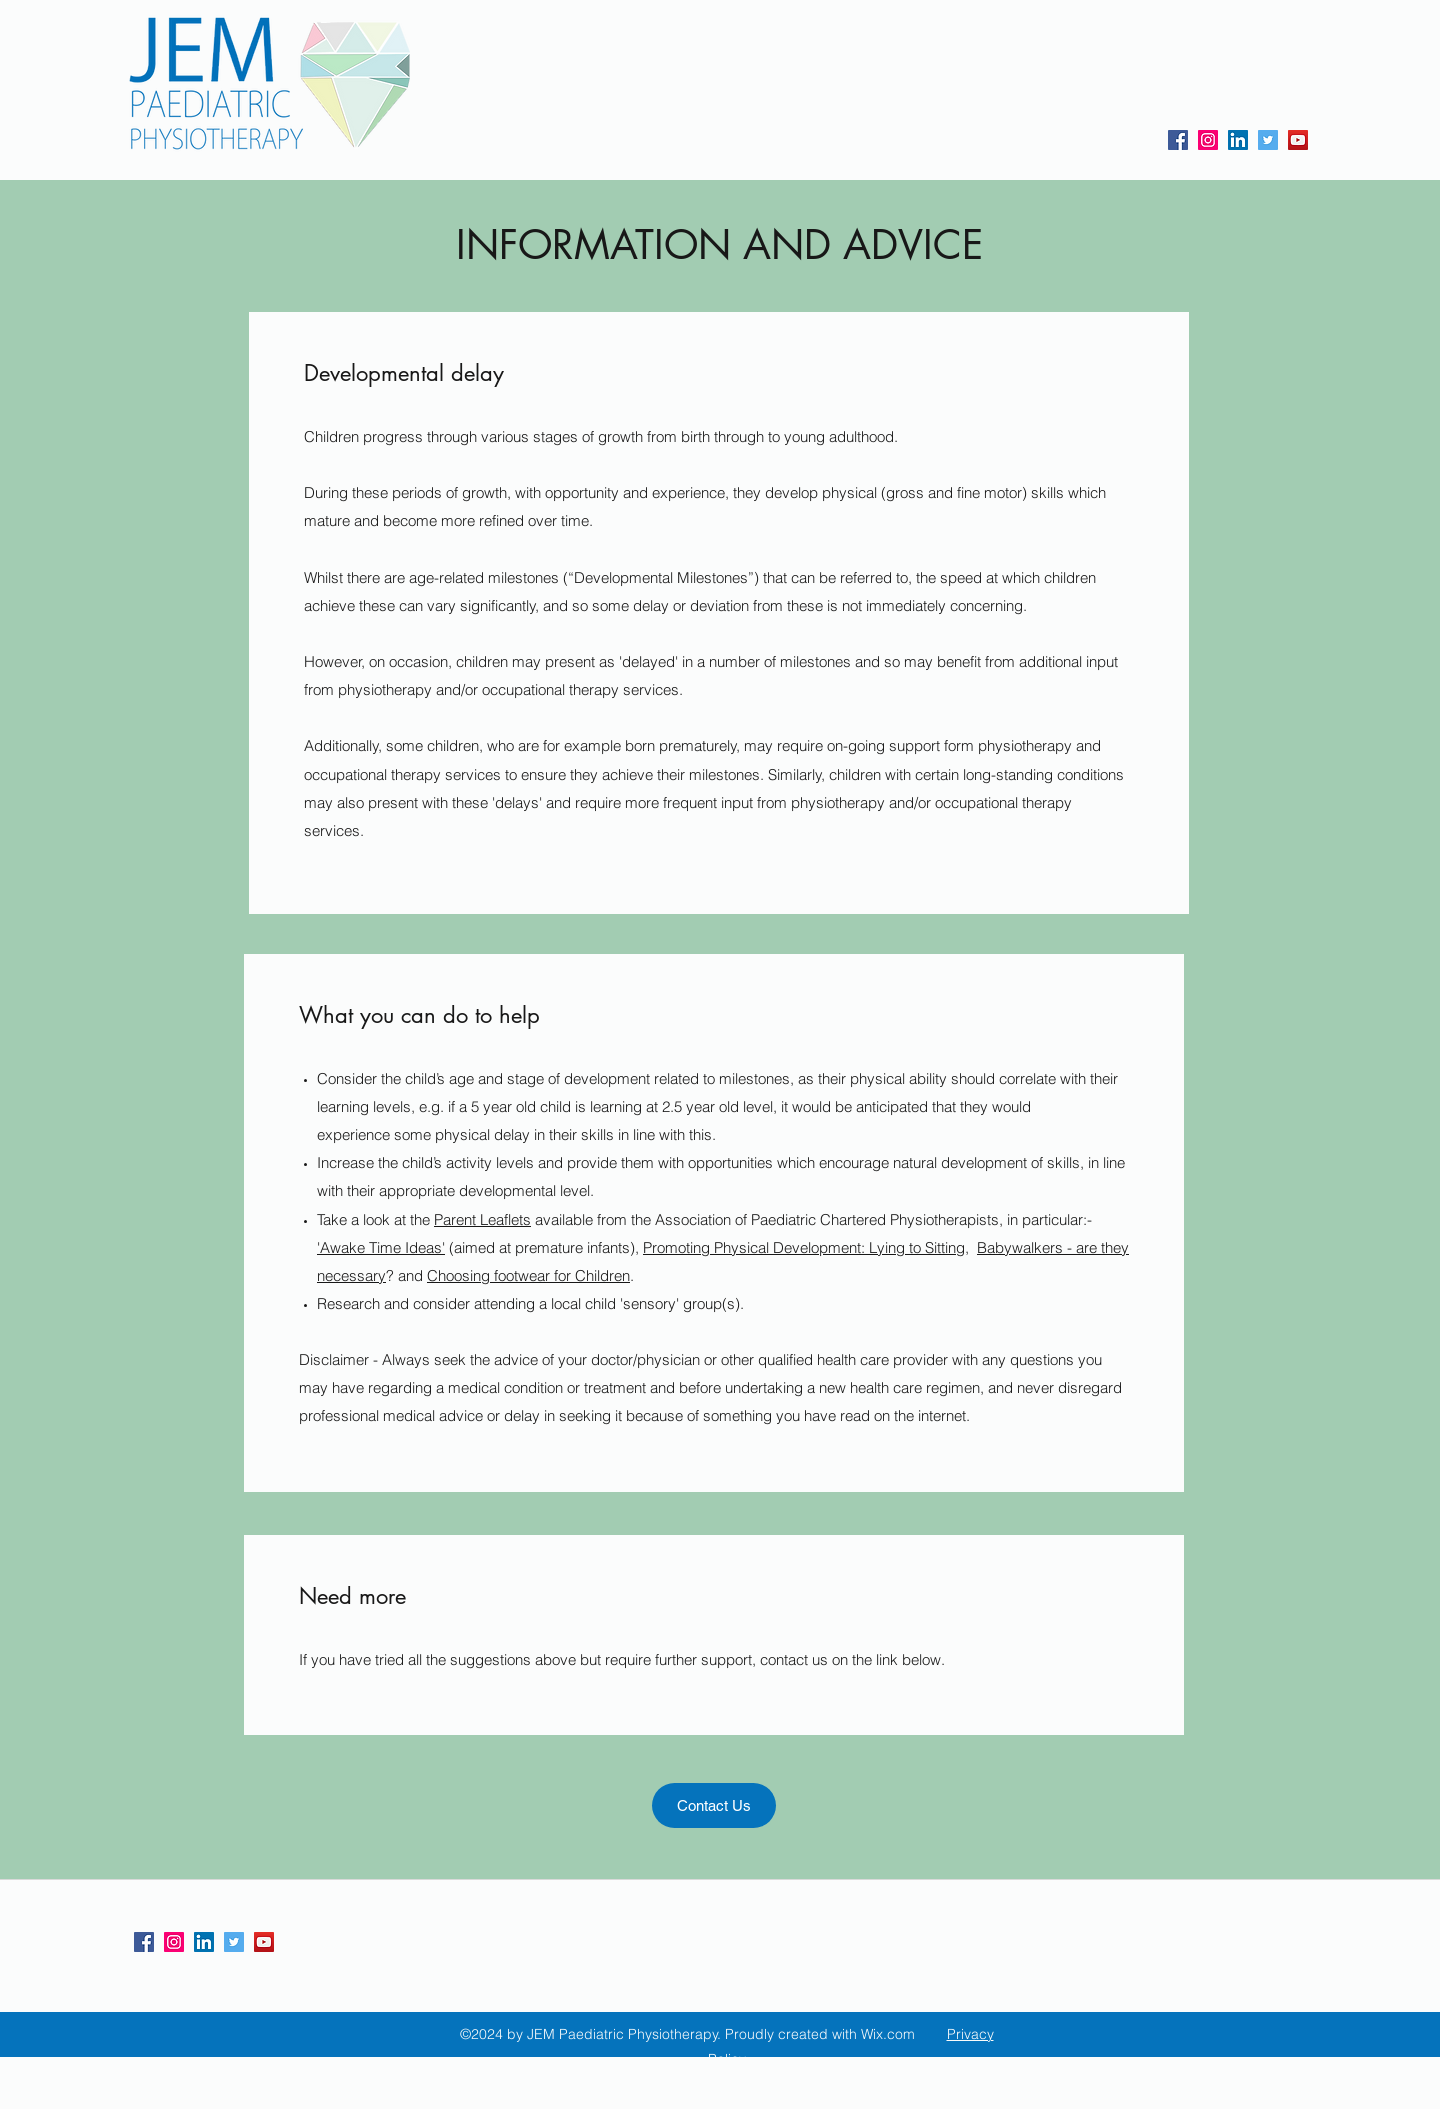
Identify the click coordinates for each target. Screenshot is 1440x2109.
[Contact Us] (714, 1805)
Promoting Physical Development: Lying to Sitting (804, 1247)
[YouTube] (1298, 140)
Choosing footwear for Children (528, 1275)
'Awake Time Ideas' (381, 1247)
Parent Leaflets (482, 1219)
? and (404, 1275)
